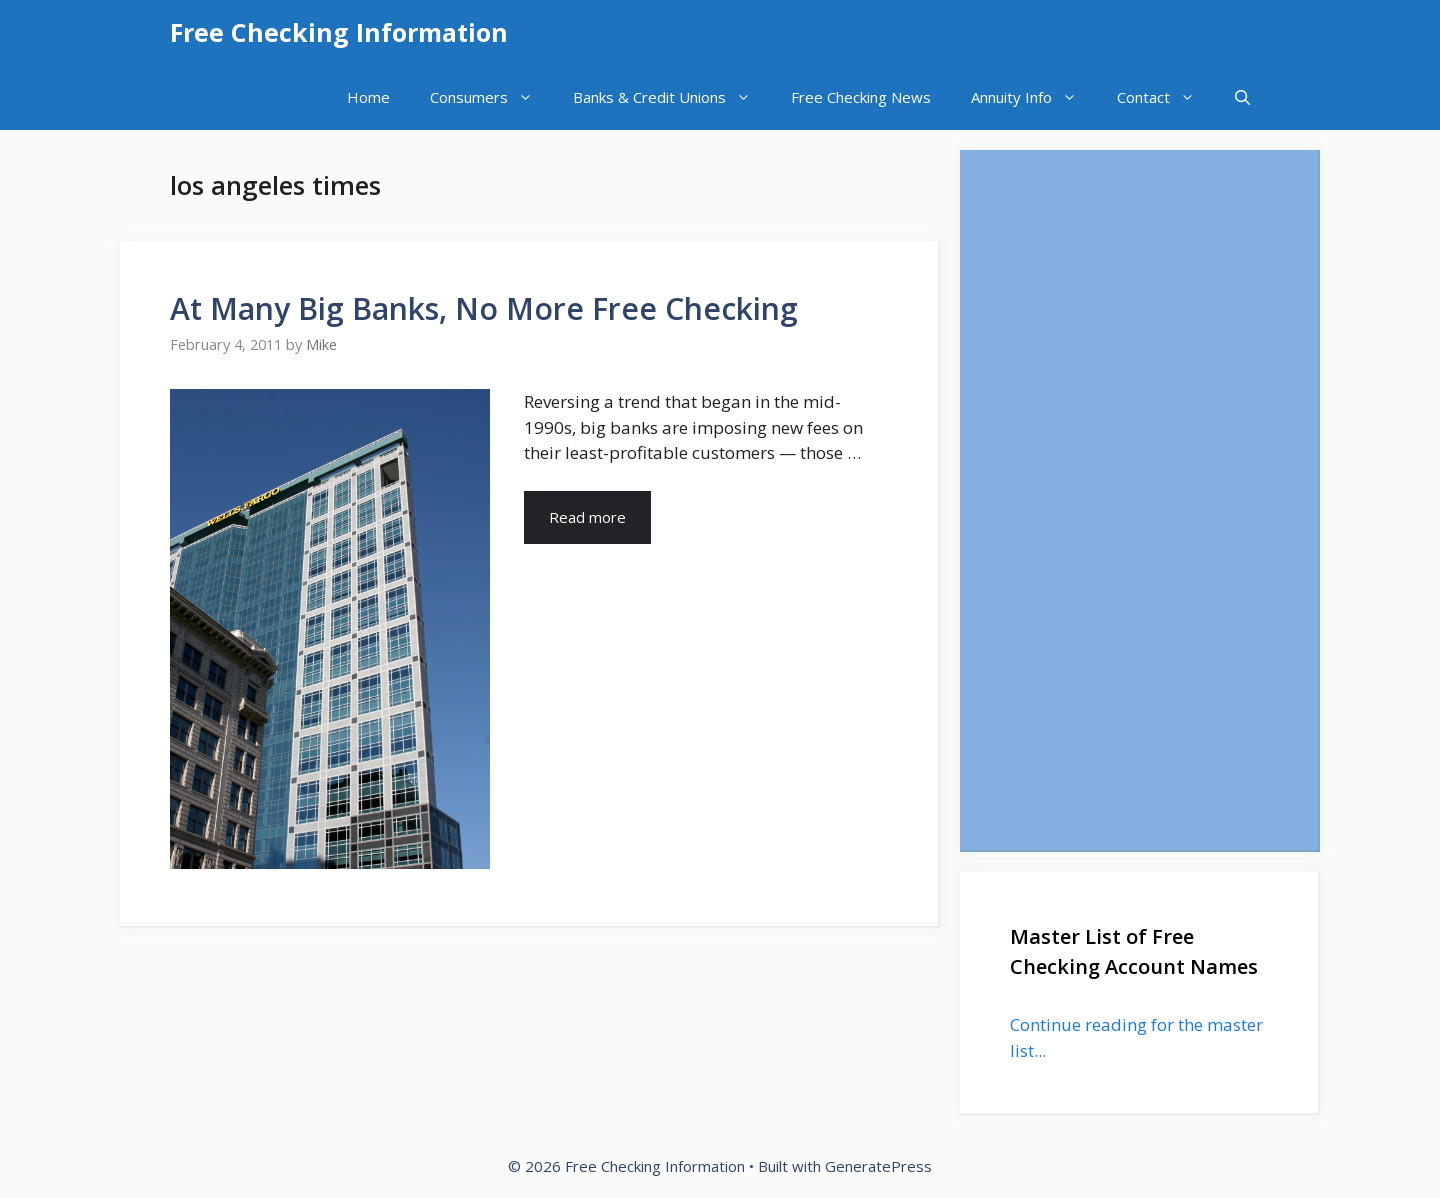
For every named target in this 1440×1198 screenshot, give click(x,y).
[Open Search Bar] (1242, 97)
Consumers (491, 97)
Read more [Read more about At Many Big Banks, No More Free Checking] (587, 517)
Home (368, 97)
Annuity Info (1034, 97)
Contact (1166, 97)
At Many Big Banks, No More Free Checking (484, 308)
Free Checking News (861, 97)
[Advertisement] (1139, 500)
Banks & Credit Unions (672, 97)
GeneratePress (878, 1166)
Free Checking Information (339, 32)
